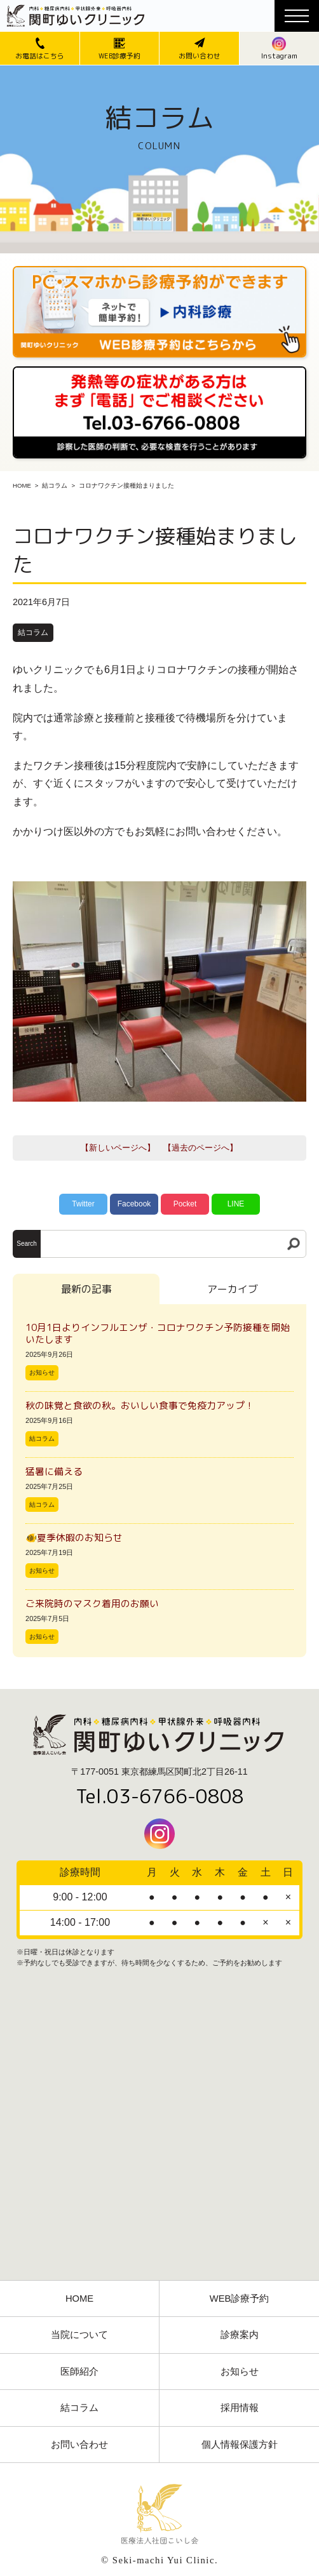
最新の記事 (86, 1289)
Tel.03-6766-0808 (160, 1796)
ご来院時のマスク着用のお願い (92, 1603)
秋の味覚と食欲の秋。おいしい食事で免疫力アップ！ (139, 1405)
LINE (236, 1203)
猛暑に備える (54, 1471)
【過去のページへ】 (200, 1147)
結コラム (54, 485)
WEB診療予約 (239, 2298)
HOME (22, 485)
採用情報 (240, 2408)
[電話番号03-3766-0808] (159, 370)
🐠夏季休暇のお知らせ (74, 1537)
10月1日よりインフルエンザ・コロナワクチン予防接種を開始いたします (157, 1333)
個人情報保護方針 (239, 2444)
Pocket (185, 1203)
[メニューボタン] (297, 16)
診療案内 (240, 2335)
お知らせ (42, 1372)
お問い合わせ (79, 2444)
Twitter (83, 1203)
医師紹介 (79, 2371)
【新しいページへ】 (118, 1147)
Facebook (134, 1203)
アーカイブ (232, 1289)
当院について (79, 2335)
